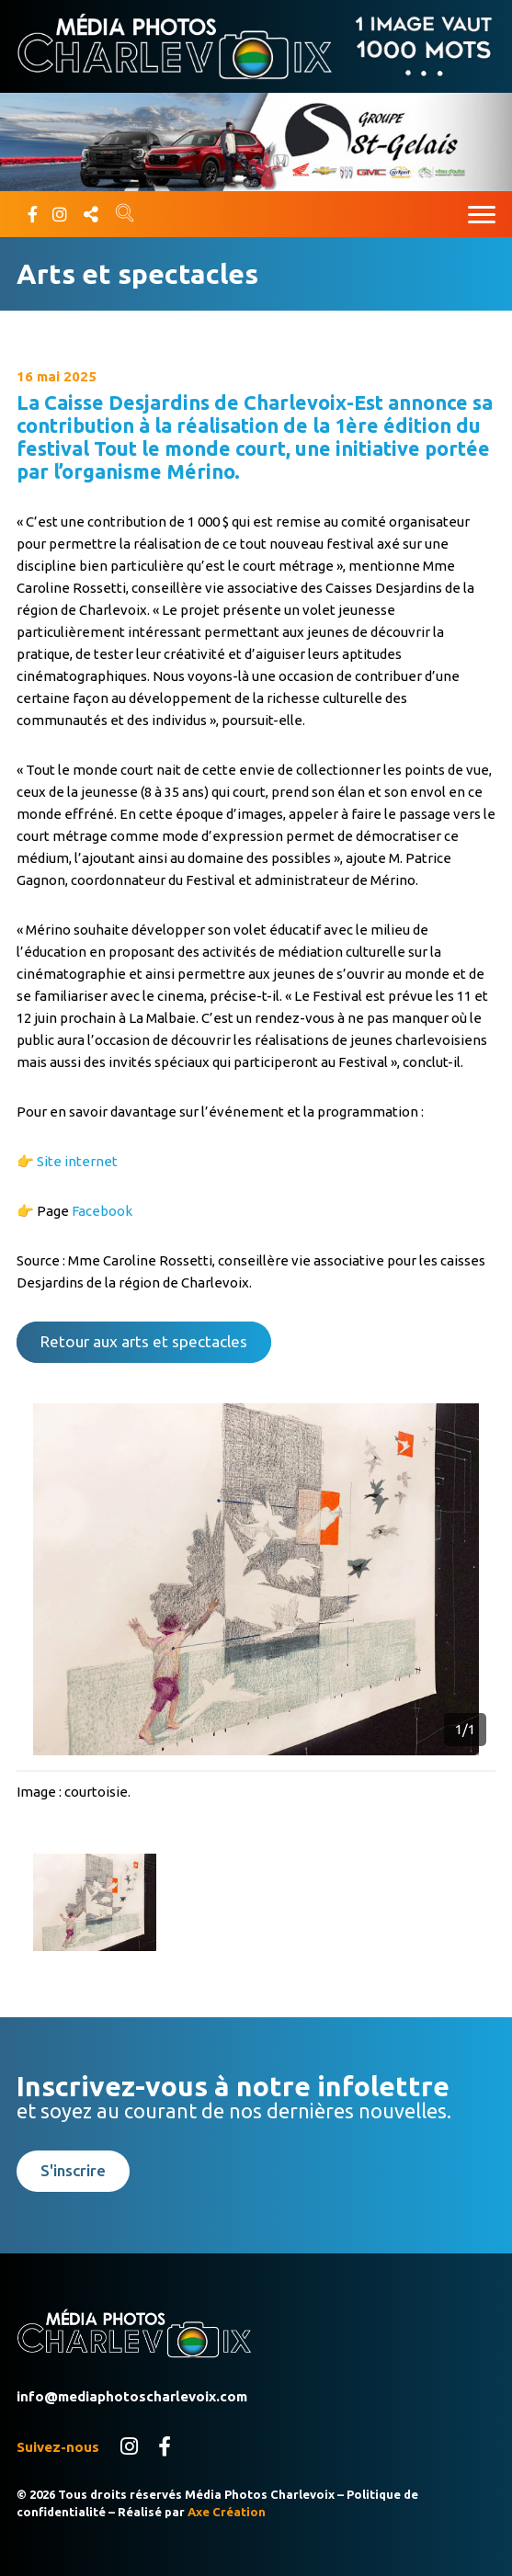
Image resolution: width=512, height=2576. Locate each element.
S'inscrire (73, 2170)
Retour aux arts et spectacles (143, 1341)
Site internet (77, 1161)
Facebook (102, 1211)
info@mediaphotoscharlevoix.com (132, 2396)
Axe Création (227, 2511)
